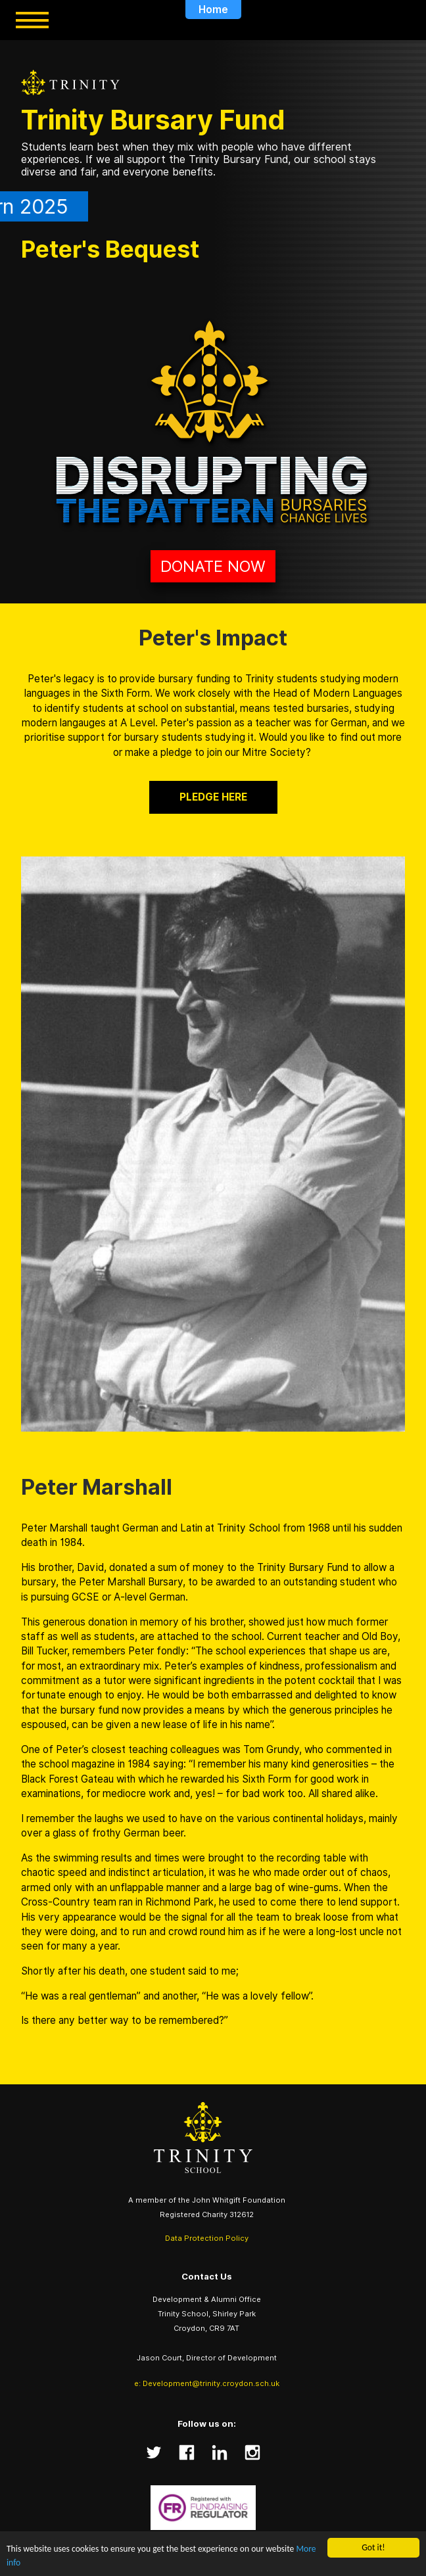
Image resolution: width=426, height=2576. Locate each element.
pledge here (213, 797)
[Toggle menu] (32, 20)
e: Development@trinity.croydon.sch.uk (206, 2383)
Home (213, 9)
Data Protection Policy (206, 2238)
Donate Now (213, 566)
